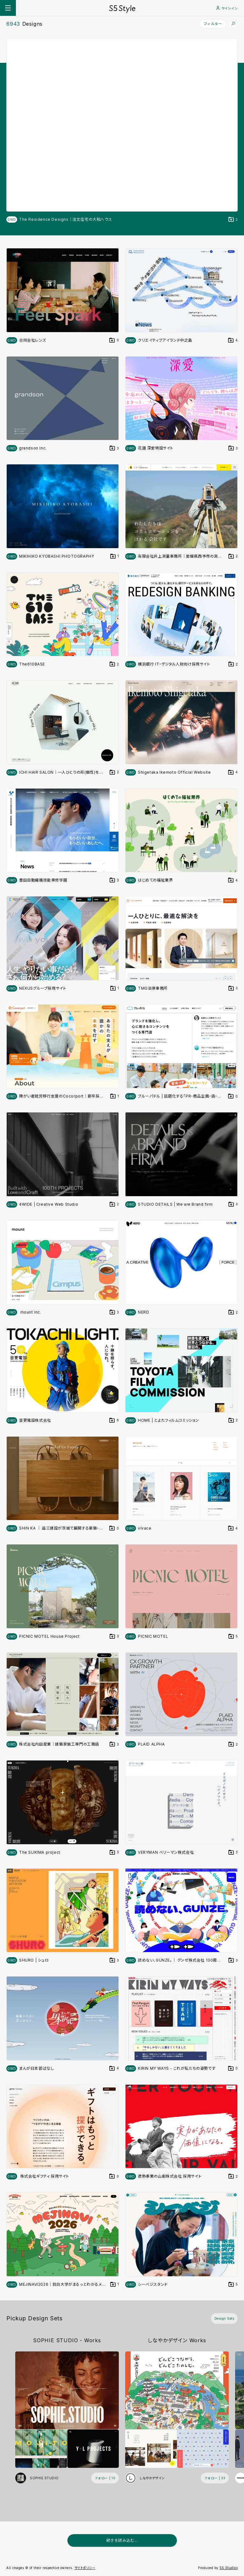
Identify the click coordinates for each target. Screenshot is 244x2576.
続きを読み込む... (122, 2540)
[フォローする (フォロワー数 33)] (215, 2478)
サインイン (227, 8)
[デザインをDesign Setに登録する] (233, 219)
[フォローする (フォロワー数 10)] (105, 2478)
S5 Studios (229, 2568)
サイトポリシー (85, 2568)
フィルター (213, 24)
